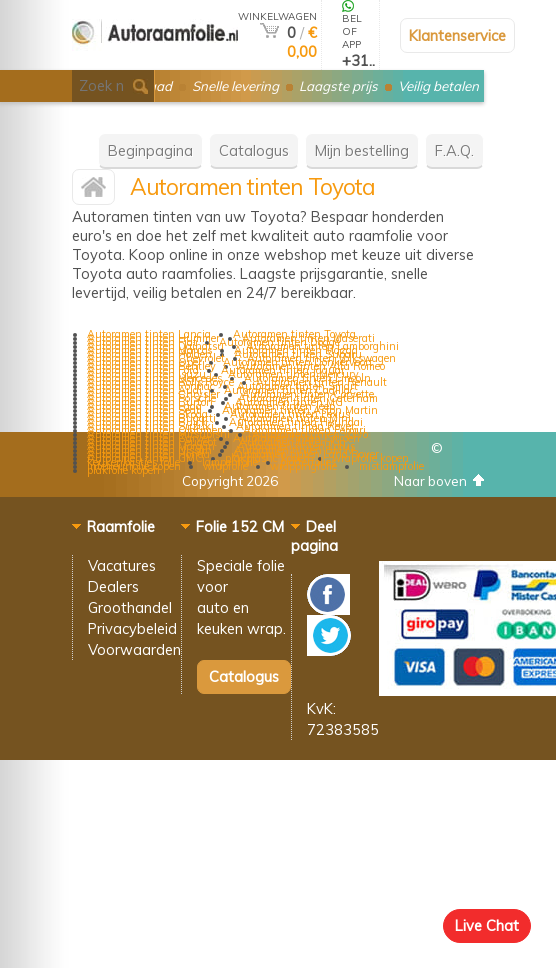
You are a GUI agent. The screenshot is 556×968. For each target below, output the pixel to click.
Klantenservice (457, 35)
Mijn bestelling (362, 150)
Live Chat (487, 925)
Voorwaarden (134, 649)
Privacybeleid (132, 628)
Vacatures (122, 565)
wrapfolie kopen (370, 458)
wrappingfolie (303, 466)
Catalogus (254, 150)
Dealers (113, 586)
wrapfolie (225, 466)
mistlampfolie (391, 466)
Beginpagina (150, 150)
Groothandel (130, 607)
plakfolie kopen (123, 470)
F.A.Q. (454, 150)
